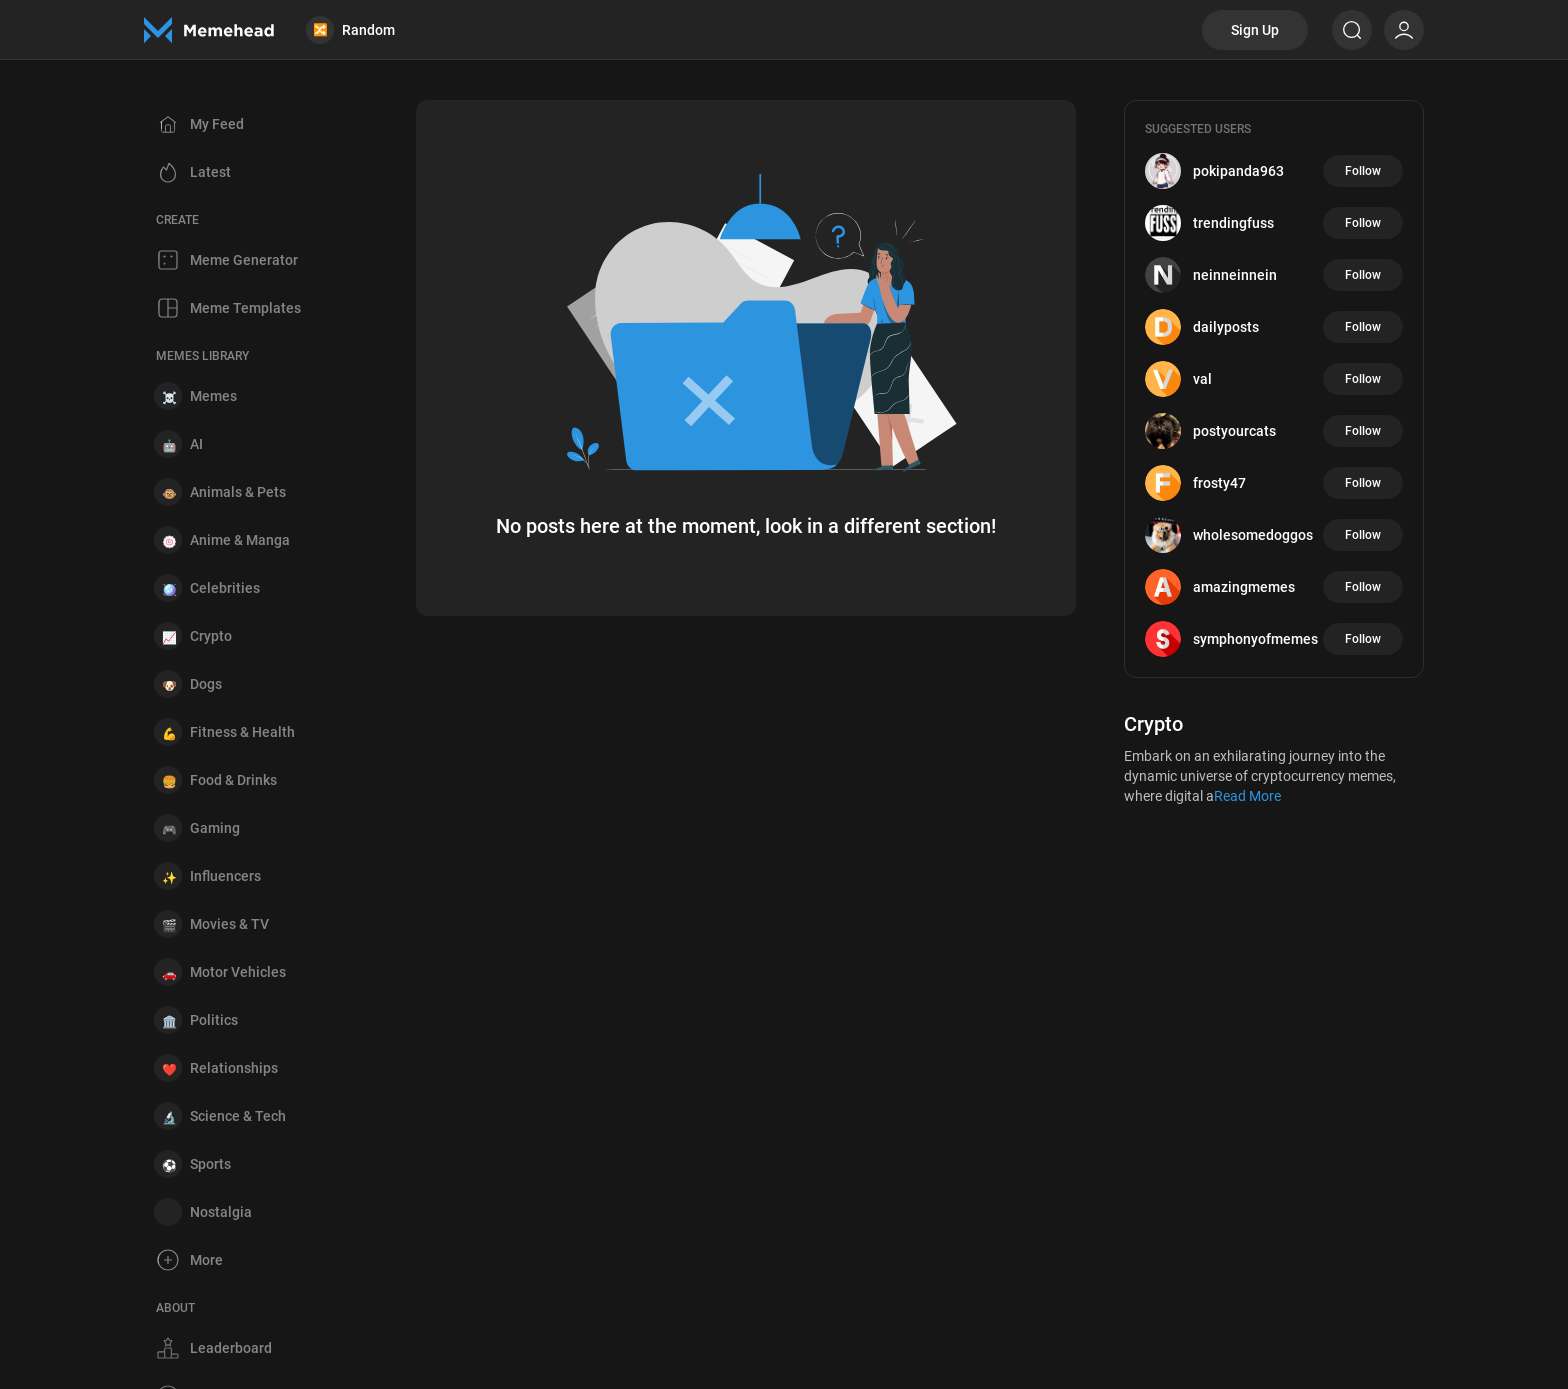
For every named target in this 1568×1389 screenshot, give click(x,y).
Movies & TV (229, 924)
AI (196, 444)
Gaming (215, 828)
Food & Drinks (233, 780)
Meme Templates (245, 308)
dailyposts (1226, 327)
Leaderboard (231, 1348)
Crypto (211, 636)
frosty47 (1219, 483)
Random (350, 30)
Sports (210, 1164)
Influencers (225, 876)
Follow (1363, 171)
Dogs (206, 684)
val (1202, 379)
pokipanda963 (1238, 171)
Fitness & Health (242, 732)
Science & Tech (238, 1116)
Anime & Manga (240, 540)
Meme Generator (244, 260)
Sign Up (1255, 30)
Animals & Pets (238, 492)
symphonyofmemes (1255, 639)
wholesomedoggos (1253, 535)
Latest (210, 172)
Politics (214, 1020)
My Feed (217, 124)
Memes (213, 396)
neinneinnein (1235, 275)
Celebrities (225, 588)
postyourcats (1234, 431)
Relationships (234, 1068)
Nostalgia (221, 1212)
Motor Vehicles (238, 972)
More (206, 1260)
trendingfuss (1233, 223)
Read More (1247, 796)
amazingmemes (1244, 587)
